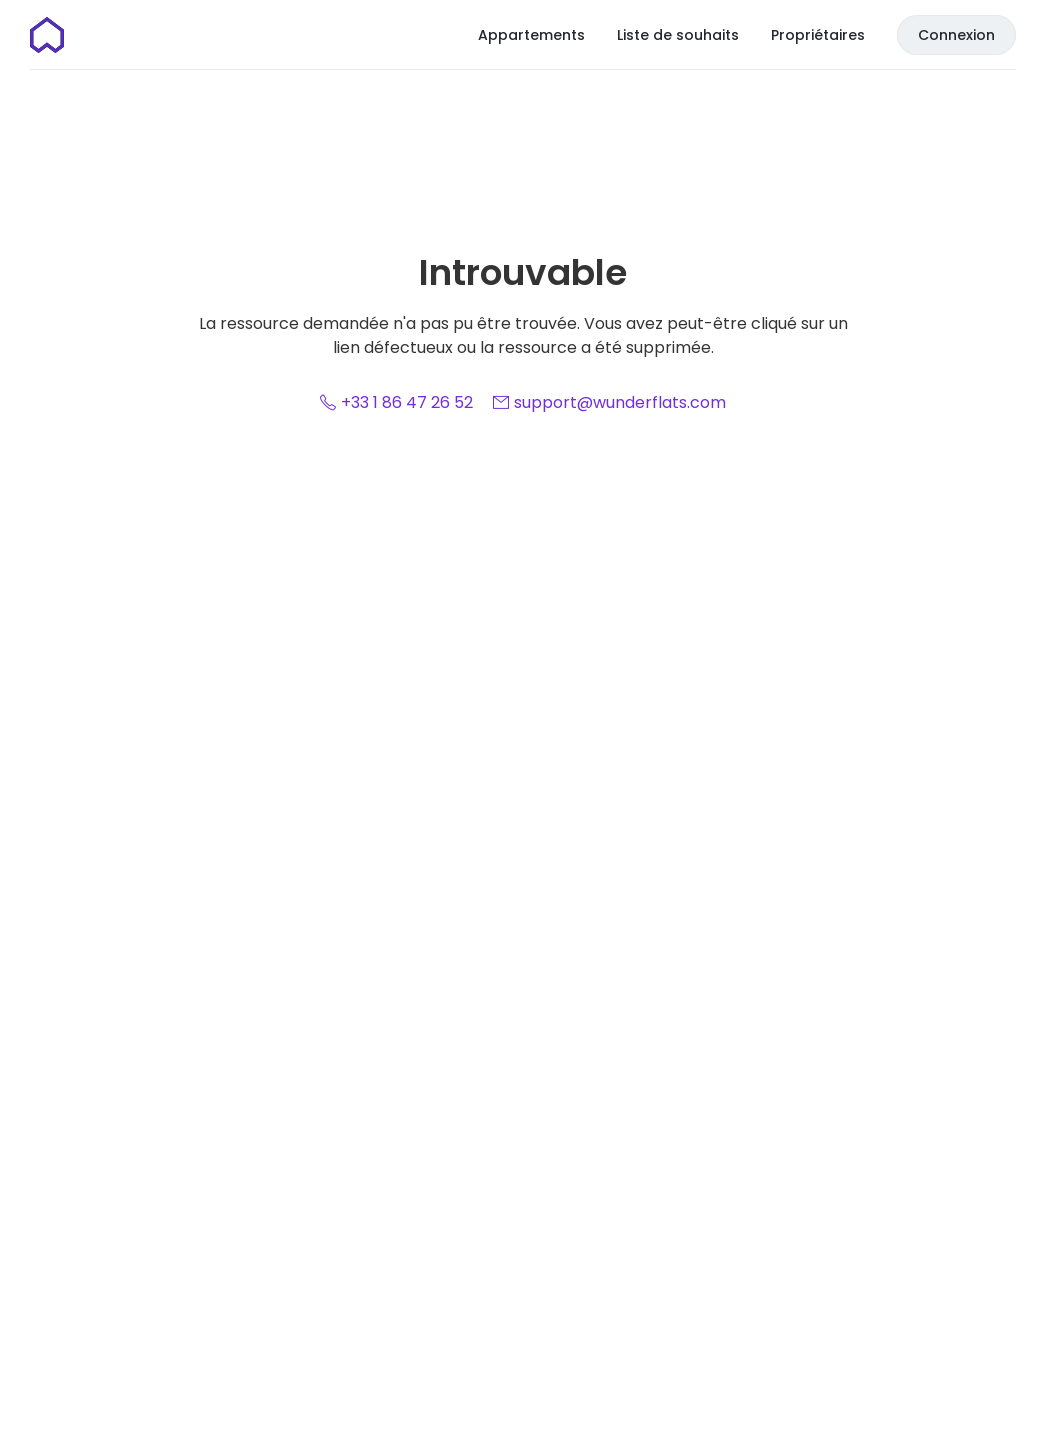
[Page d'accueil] (47, 35)
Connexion (956, 35)
